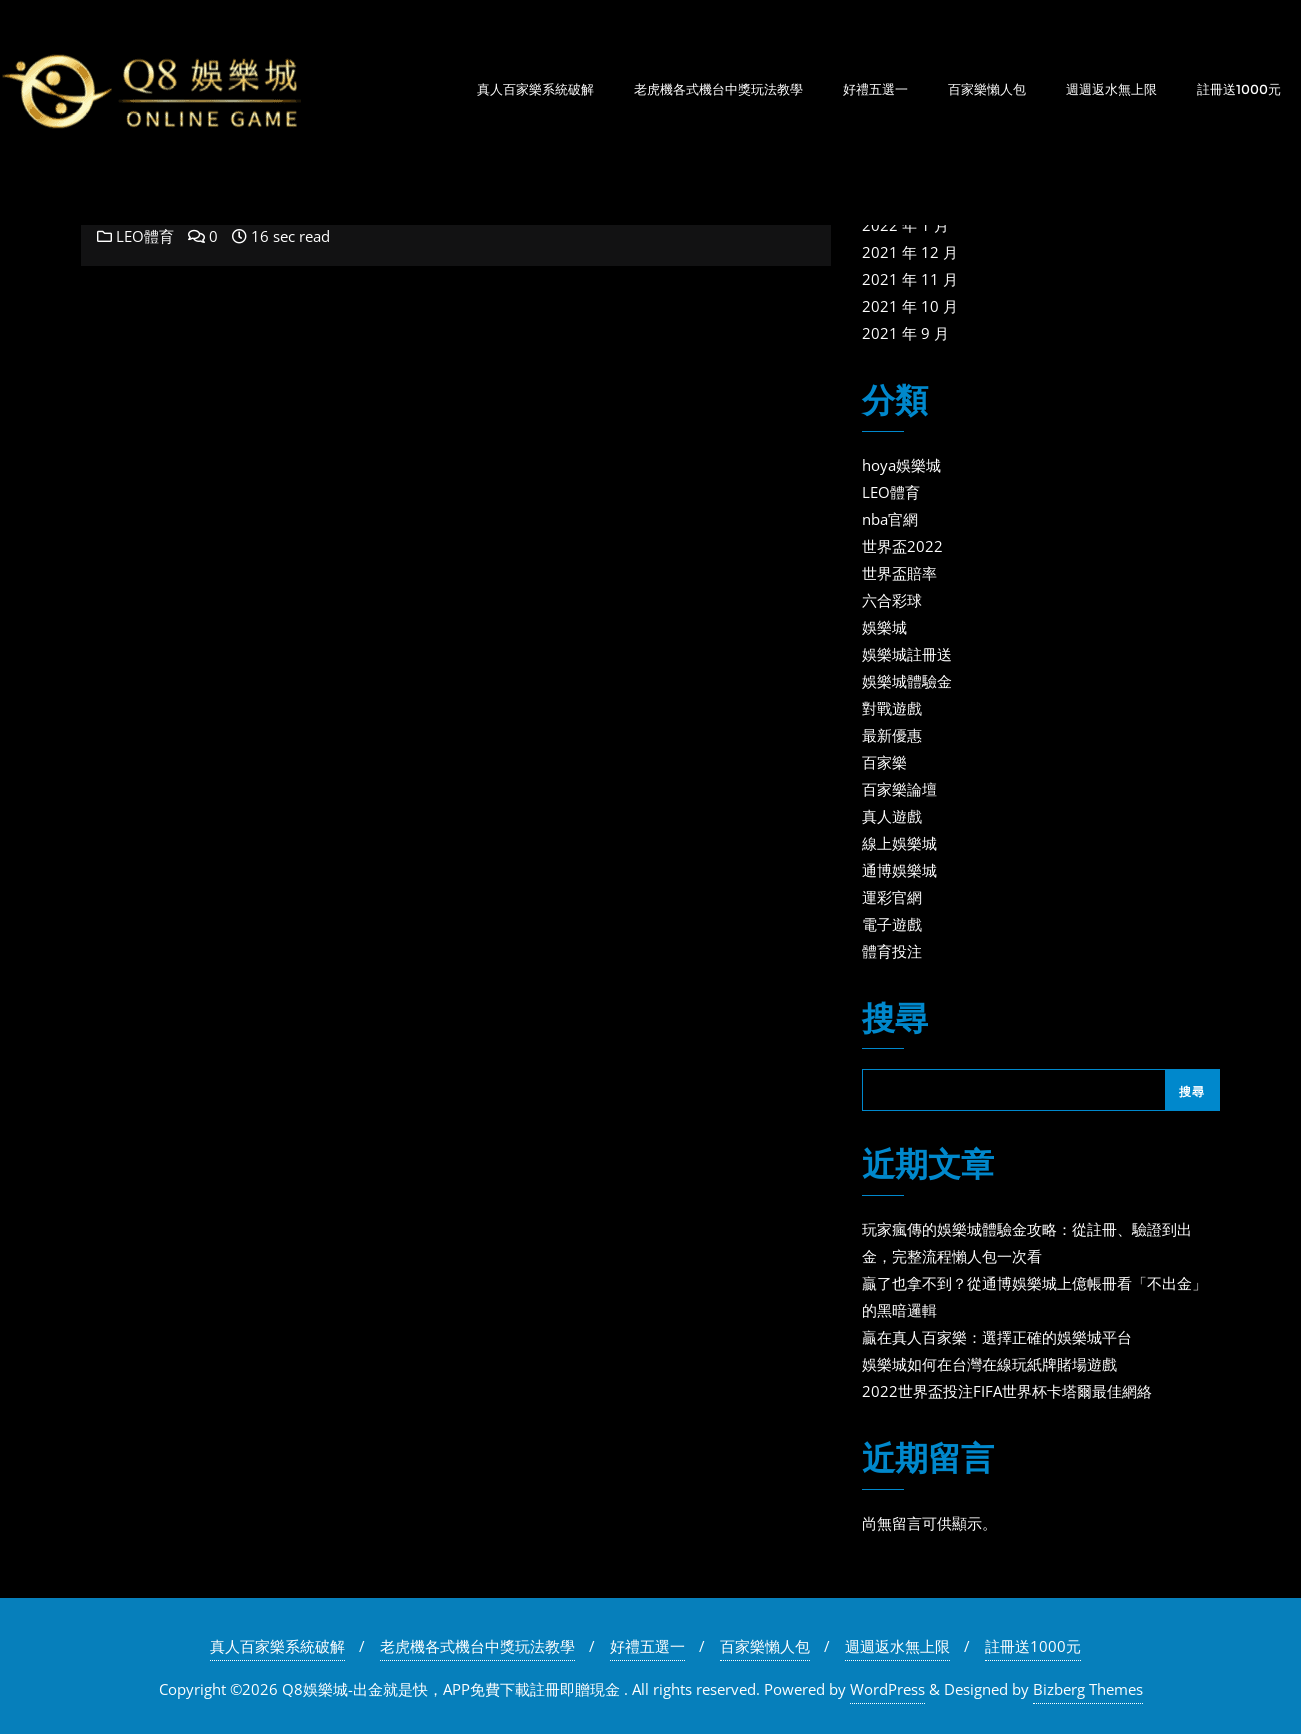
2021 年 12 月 (910, 252)
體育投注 (892, 951)
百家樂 (884, 762)
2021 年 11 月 (910, 279)
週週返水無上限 (897, 1646)
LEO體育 (135, 236)
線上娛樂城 (899, 843)
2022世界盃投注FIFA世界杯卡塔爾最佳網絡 (1007, 1391)
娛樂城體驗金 (907, 681)
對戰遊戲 (892, 708)
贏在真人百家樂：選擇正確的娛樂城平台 (997, 1337)
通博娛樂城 (899, 870)
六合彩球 (892, 600)
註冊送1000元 (1033, 1646)
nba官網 (890, 519)
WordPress (887, 1689)
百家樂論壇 (899, 789)
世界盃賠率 (899, 573)
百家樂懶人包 (765, 1646)
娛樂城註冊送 (907, 654)
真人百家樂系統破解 (277, 1646)
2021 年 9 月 (905, 333)
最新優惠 (892, 735)
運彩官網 (892, 897)
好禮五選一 (647, 1646)
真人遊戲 (892, 816)
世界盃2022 (902, 546)
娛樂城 (884, 627)
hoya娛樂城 (901, 465)
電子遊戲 (892, 924)
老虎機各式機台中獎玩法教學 (477, 1646)
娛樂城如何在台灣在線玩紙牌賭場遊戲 (989, 1364)
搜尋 (895, 1020)
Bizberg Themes (1088, 1689)
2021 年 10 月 (910, 306)
